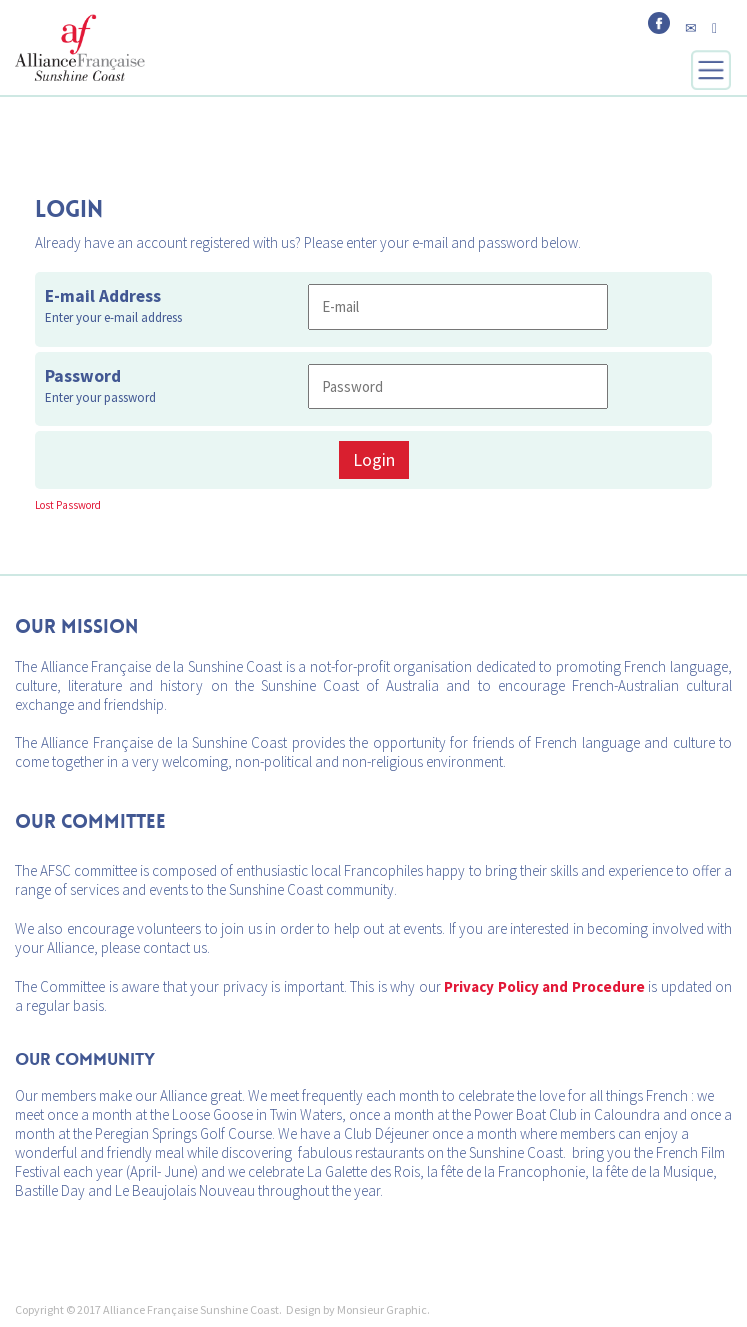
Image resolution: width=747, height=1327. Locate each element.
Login (374, 459)
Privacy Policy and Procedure (544, 986)
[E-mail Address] (458, 306)
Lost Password (68, 505)
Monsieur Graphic (382, 1309)
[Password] (458, 386)
